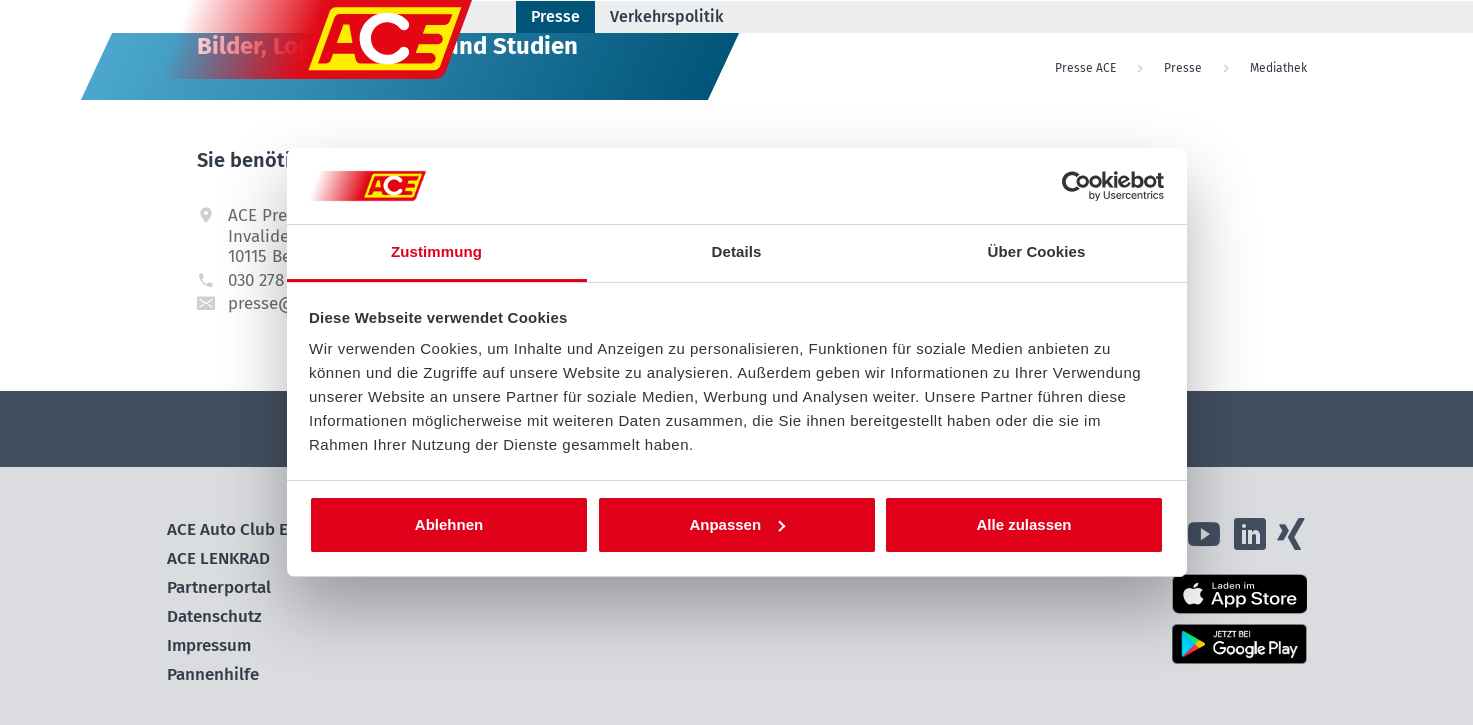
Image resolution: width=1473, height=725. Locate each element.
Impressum (209, 645)
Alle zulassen (1023, 524)
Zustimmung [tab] (436, 251)
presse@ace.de (286, 303)
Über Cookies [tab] (1037, 251)
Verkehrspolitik (667, 16)
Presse (555, 16)
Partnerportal (219, 587)
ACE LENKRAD (218, 558)
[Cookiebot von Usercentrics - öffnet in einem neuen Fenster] (1076, 186)
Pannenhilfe (213, 674)
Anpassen (737, 524)
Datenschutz (214, 616)
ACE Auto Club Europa (250, 529)
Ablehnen (449, 524)
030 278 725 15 (281, 280)
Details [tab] (737, 251)
